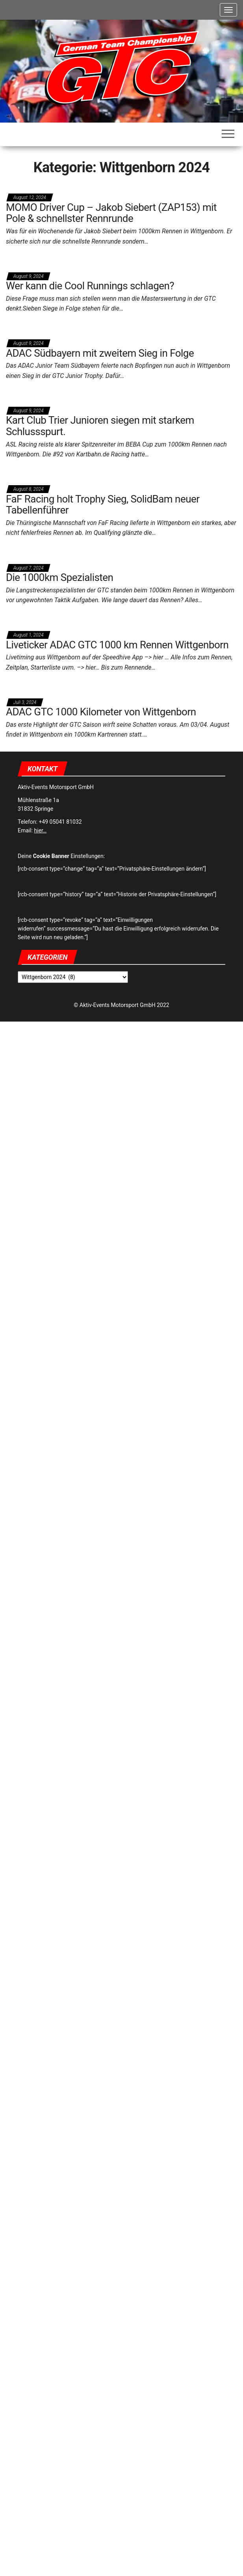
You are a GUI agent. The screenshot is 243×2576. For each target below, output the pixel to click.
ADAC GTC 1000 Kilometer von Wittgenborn (101, 712)
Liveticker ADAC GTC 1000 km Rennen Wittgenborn (117, 645)
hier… (40, 830)
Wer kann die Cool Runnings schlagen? (90, 286)
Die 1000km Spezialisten (59, 577)
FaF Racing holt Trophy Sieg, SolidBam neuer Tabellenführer (103, 504)
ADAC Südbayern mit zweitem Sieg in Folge (100, 353)
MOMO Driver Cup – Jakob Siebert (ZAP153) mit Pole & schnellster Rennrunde (111, 213)
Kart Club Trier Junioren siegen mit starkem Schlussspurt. (100, 425)
